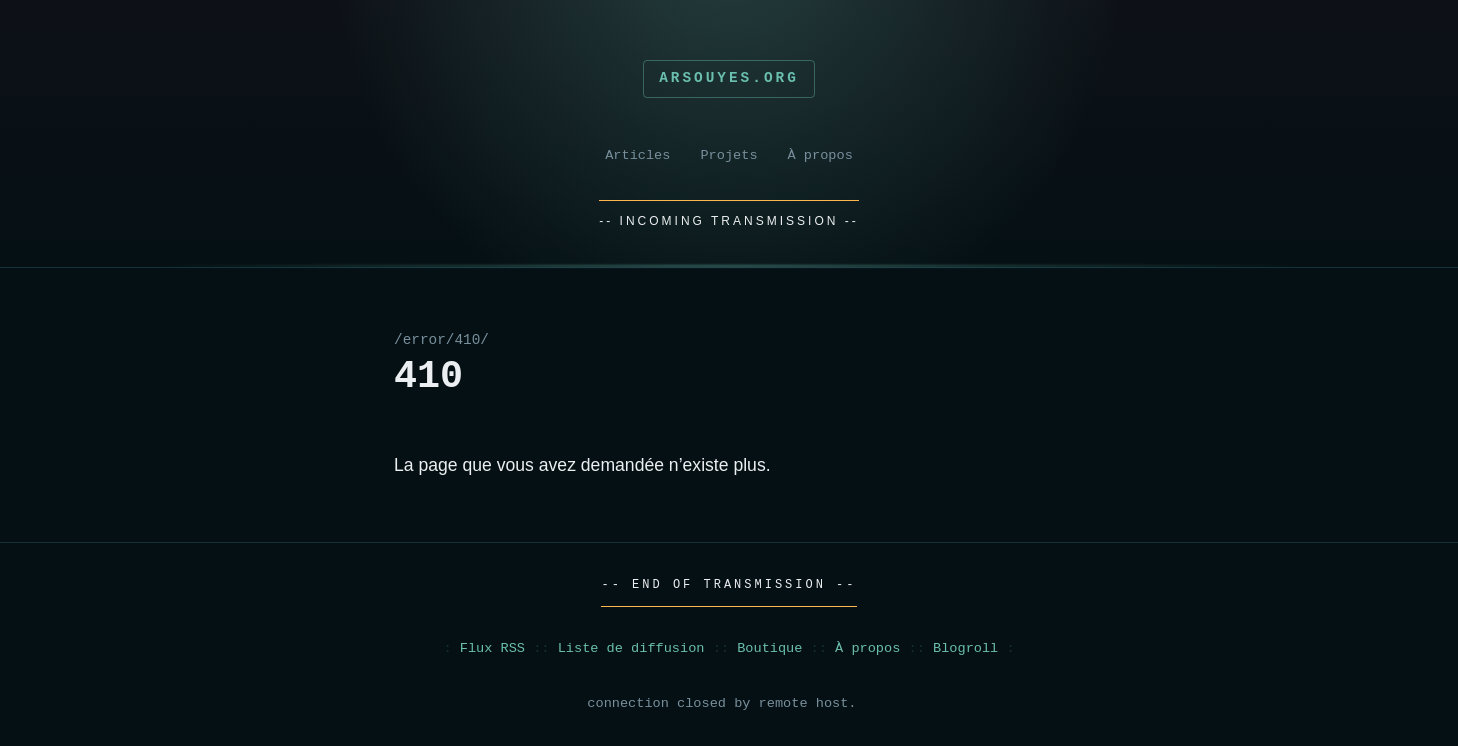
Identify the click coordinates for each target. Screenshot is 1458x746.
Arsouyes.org (729, 78)
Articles (637, 155)
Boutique (769, 648)
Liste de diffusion (631, 648)
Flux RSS (492, 648)
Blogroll (965, 648)
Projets (728, 155)
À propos (820, 155)
